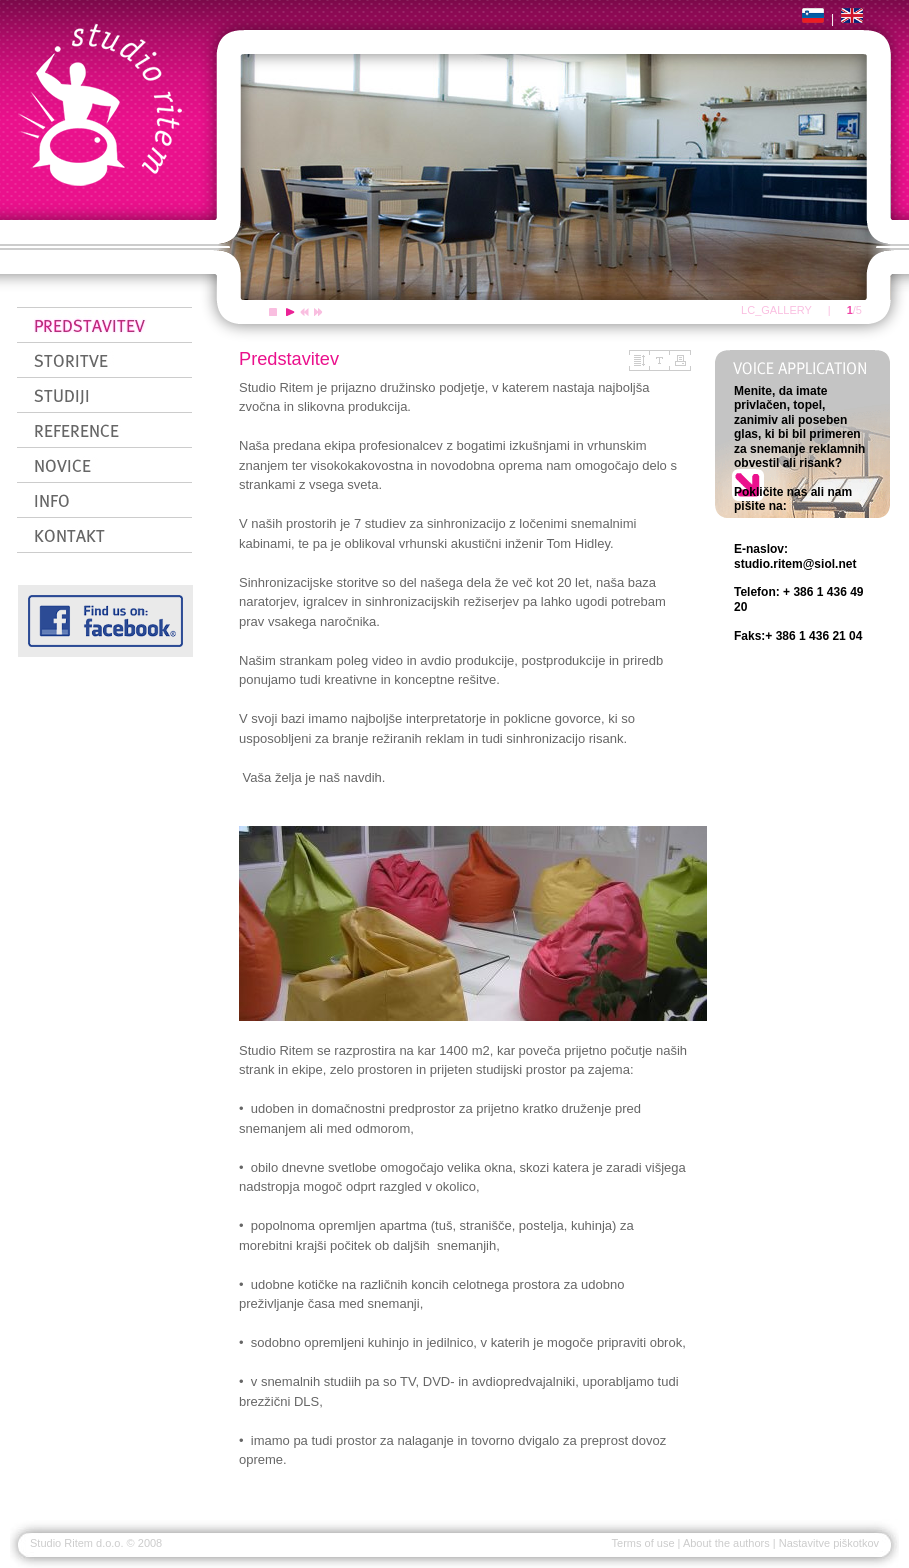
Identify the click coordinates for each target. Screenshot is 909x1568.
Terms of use (643, 1543)
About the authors (726, 1543)
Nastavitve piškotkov (829, 1543)
